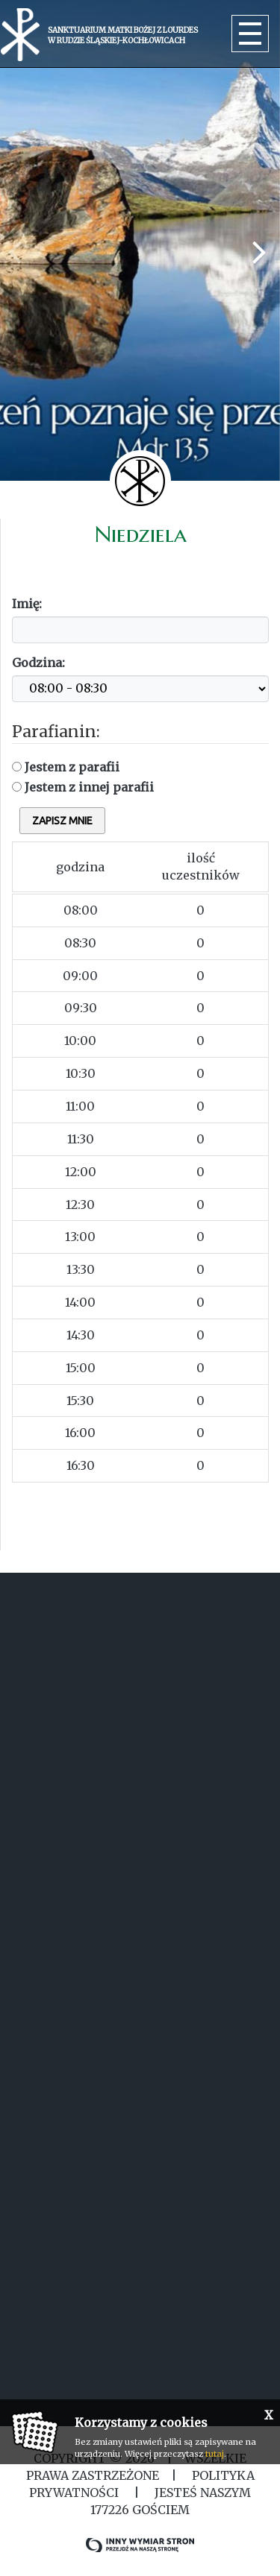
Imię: (27, 603)
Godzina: (38, 662)
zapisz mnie (62, 821)
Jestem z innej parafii (83, 787)
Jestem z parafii (65, 767)
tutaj (214, 2454)
